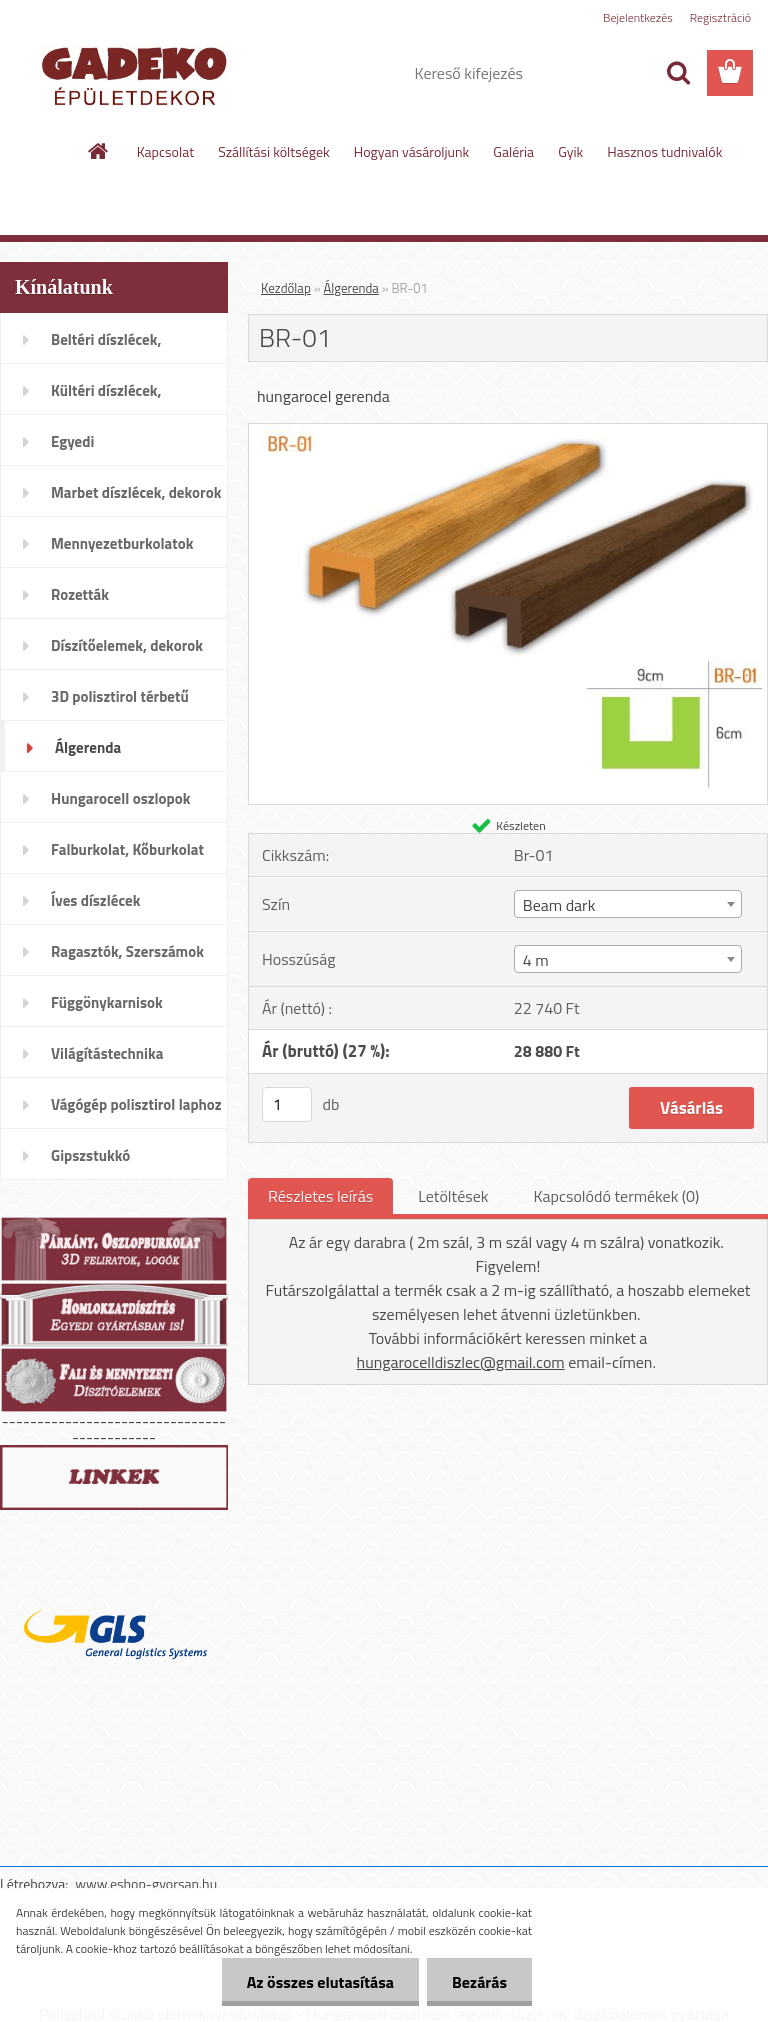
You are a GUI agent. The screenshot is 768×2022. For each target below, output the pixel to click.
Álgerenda (351, 288)
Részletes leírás (320, 1196)
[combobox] (628, 904)
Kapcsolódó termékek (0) (616, 1196)
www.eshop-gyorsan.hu (146, 1883)
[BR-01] (508, 432)
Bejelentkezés (638, 17)
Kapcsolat (166, 151)
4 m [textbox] (536, 960)
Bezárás (479, 1982)
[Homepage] (99, 151)
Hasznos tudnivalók (664, 151)
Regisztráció (720, 17)
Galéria (513, 151)
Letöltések (453, 1196)
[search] (678, 73)
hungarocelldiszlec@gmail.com (461, 1362)
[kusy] (287, 1104)
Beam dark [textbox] (559, 905)
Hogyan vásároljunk (411, 151)
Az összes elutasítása (320, 1982)
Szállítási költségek (274, 151)
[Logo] (137, 74)
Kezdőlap (286, 288)
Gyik (570, 151)
